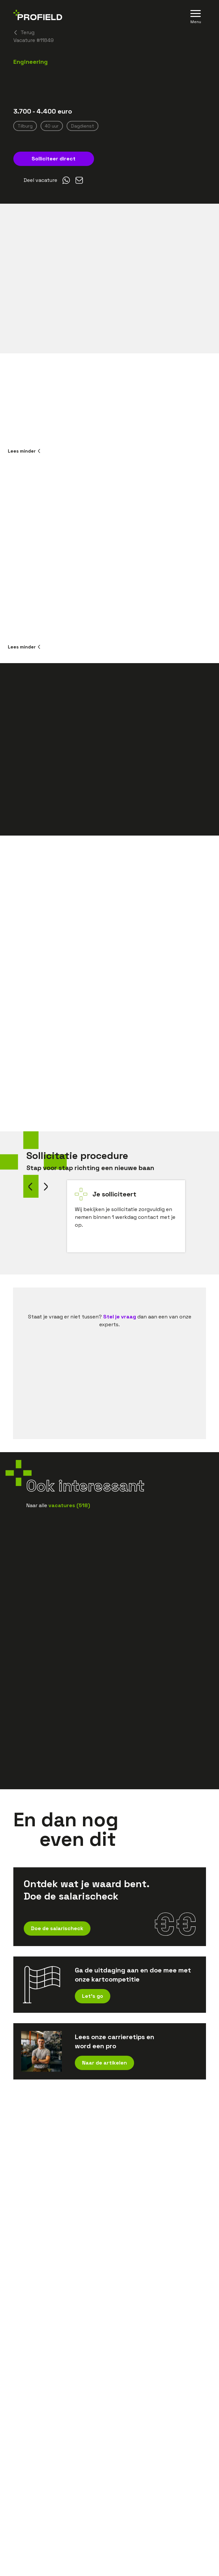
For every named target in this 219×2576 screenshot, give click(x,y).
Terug (23, 32)
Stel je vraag (119, 1316)
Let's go (92, 1996)
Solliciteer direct (53, 158)
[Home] (37, 16)
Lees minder (24, 451)
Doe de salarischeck (57, 1928)
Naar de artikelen (104, 2062)
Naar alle (58, 1505)
